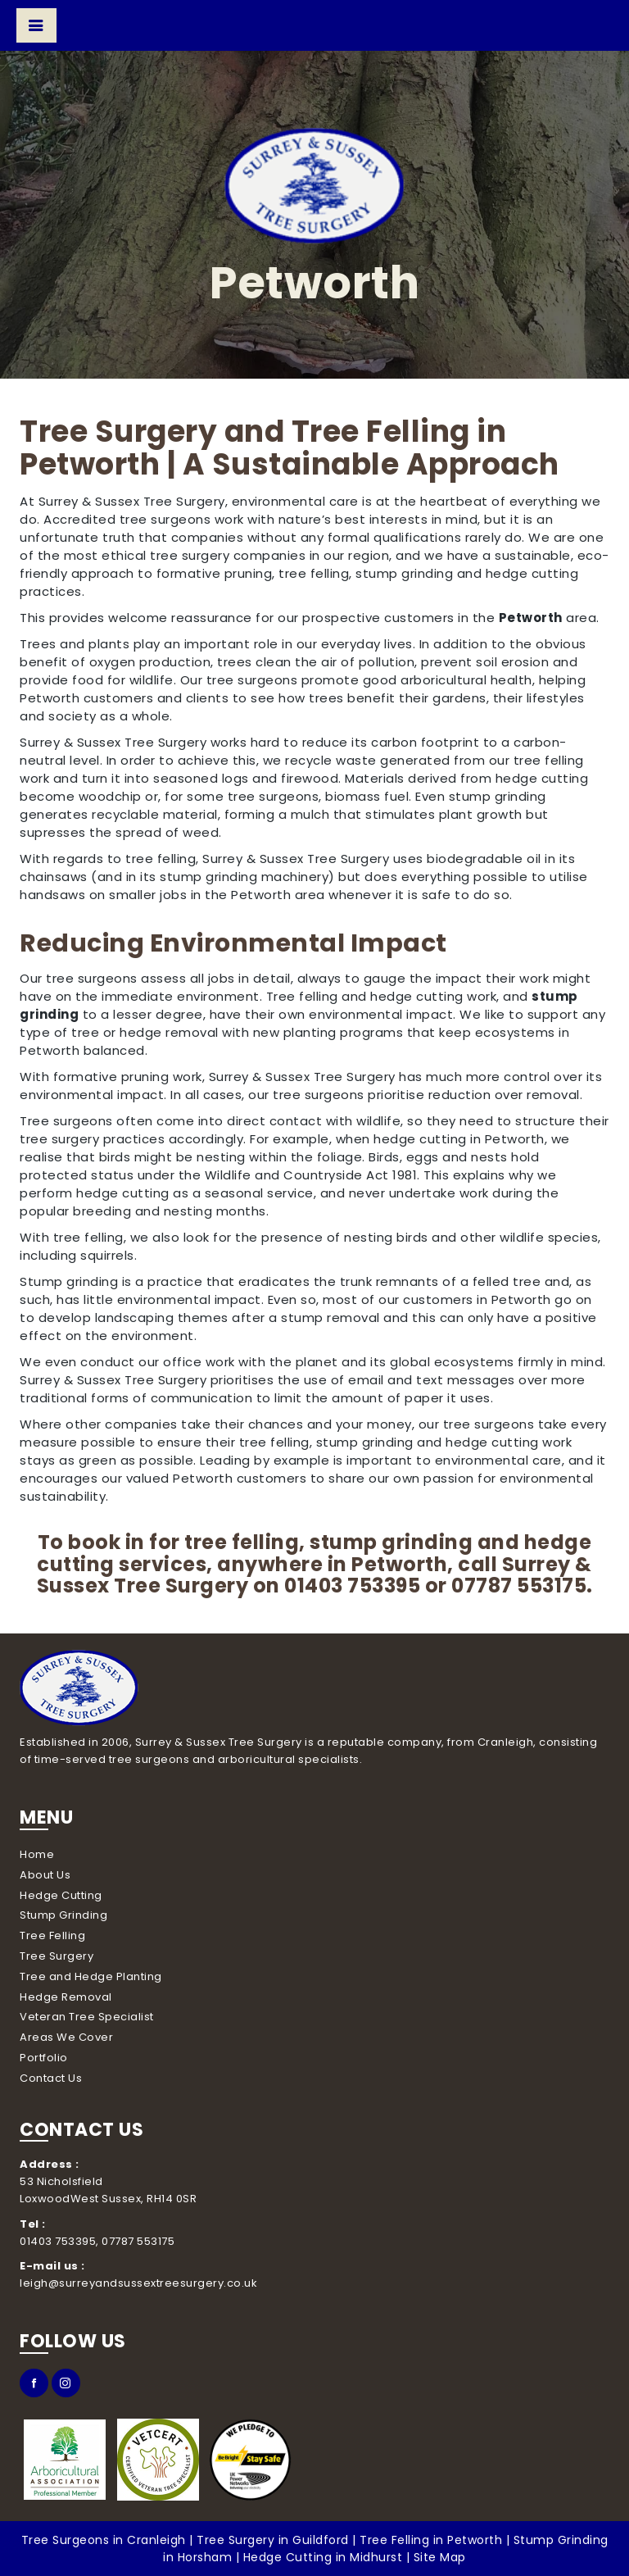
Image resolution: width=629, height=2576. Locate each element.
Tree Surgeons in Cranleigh (103, 2540)
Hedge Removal (66, 1997)
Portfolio (44, 2057)
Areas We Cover (66, 2037)
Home (37, 1854)
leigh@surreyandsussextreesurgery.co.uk (138, 2283)
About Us (45, 1875)
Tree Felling (52, 1935)
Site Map (440, 2557)
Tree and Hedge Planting (91, 1976)
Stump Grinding (63, 1915)
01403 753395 (352, 1585)
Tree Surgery (56, 1956)
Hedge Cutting (61, 1895)
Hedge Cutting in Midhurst (323, 2557)
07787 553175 (518, 1585)
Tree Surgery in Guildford (273, 2540)
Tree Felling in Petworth (431, 2540)
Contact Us (51, 2078)
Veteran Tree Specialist (87, 2016)
